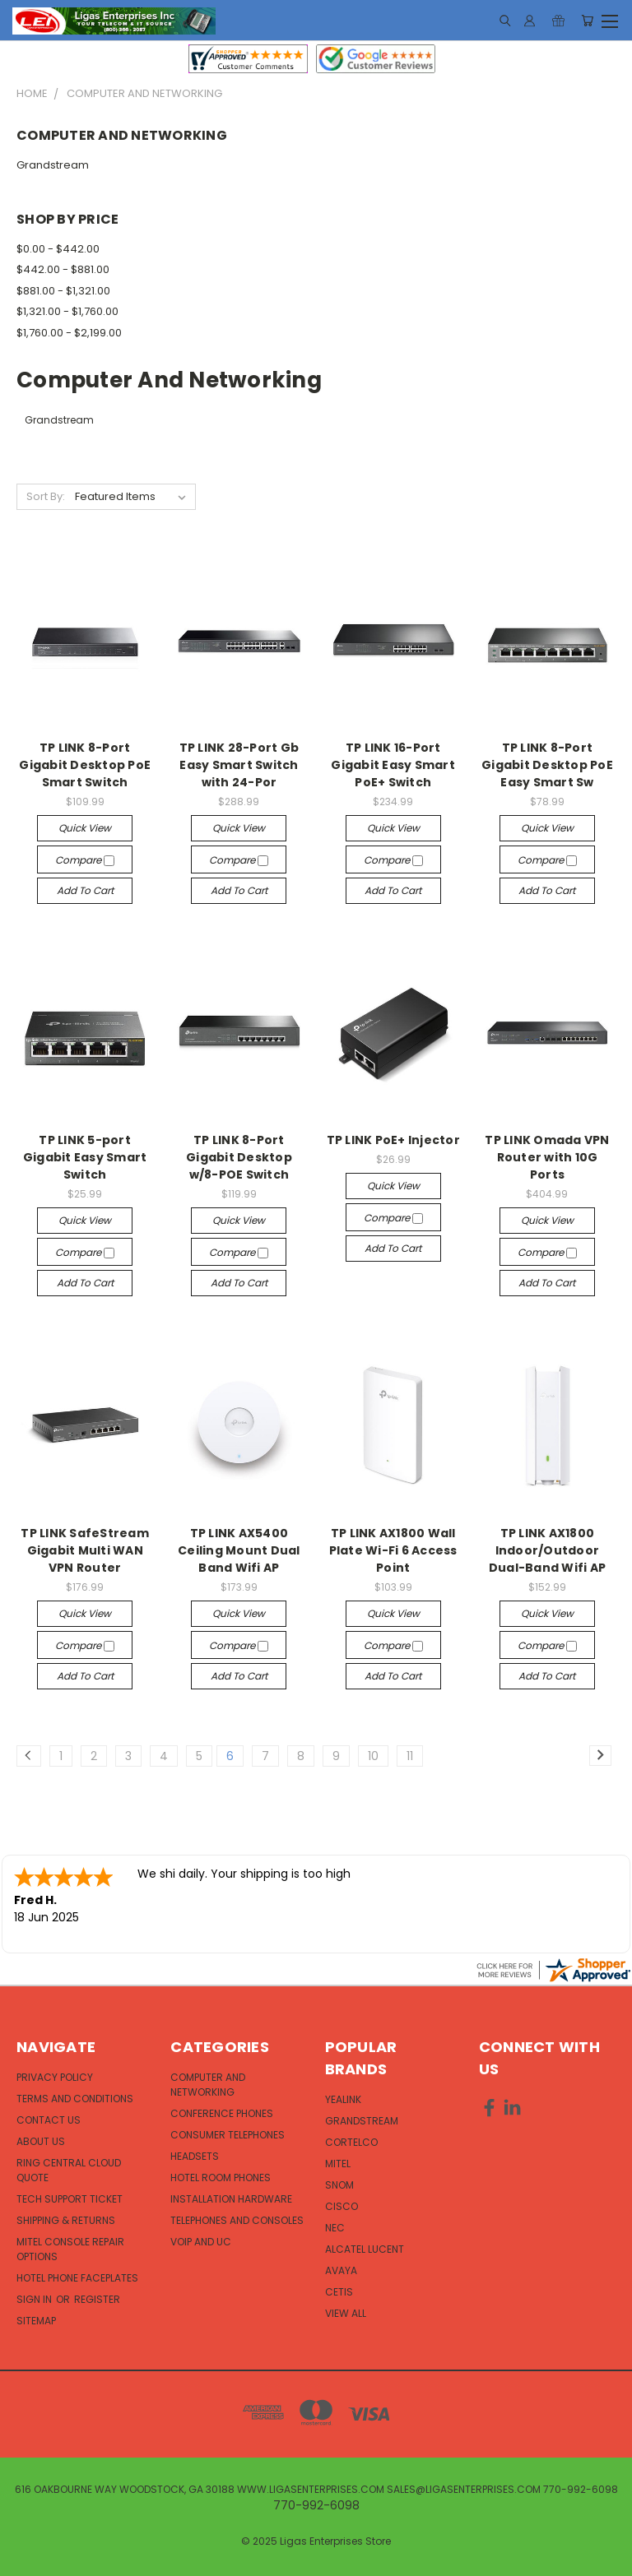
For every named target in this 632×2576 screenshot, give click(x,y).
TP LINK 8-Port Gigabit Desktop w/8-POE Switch (239, 1157)
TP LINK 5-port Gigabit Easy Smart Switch (85, 1157)
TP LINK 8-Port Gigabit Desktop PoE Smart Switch (85, 764)
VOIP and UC (200, 2242)
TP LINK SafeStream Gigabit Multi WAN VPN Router (85, 1550)
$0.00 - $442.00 (58, 249)
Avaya (341, 2270)
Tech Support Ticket (69, 2199)
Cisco (341, 2206)
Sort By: (45, 496)
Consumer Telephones (227, 2135)
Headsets (194, 2156)
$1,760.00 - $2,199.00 (69, 333)
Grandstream (52, 165)
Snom (339, 2185)
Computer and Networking (207, 2084)
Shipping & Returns (65, 2220)
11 (410, 1756)
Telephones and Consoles (237, 2220)
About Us (40, 2141)
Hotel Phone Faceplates (77, 2278)
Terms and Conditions (74, 2099)
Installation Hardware (231, 2199)
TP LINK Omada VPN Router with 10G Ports (547, 1157)
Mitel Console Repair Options (70, 2249)
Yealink (343, 2099)
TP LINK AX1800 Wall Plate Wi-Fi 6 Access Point (393, 1550)
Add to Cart (85, 890)
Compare (84, 860)
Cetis (339, 2292)
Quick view (84, 828)
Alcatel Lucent (364, 2249)
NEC (335, 2228)
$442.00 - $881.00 (62, 269)
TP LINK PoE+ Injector (393, 1140)
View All (345, 2313)
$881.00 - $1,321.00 (63, 291)
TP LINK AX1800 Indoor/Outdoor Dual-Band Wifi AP (547, 1550)
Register (97, 2299)
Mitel (338, 2164)
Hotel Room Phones (220, 2178)
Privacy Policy (54, 2077)
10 (373, 1756)
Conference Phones (221, 2113)
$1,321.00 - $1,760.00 (67, 311)
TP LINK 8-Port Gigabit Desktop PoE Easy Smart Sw (547, 764)
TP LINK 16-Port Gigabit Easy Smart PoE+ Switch (393, 764)
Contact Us (48, 2120)
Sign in (35, 2299)
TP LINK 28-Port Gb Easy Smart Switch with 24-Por (239, 764)
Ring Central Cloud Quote (68, 2170)
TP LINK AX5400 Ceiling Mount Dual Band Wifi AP (239, 1550)
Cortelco (351, 2142)
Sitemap (36, 2321)
